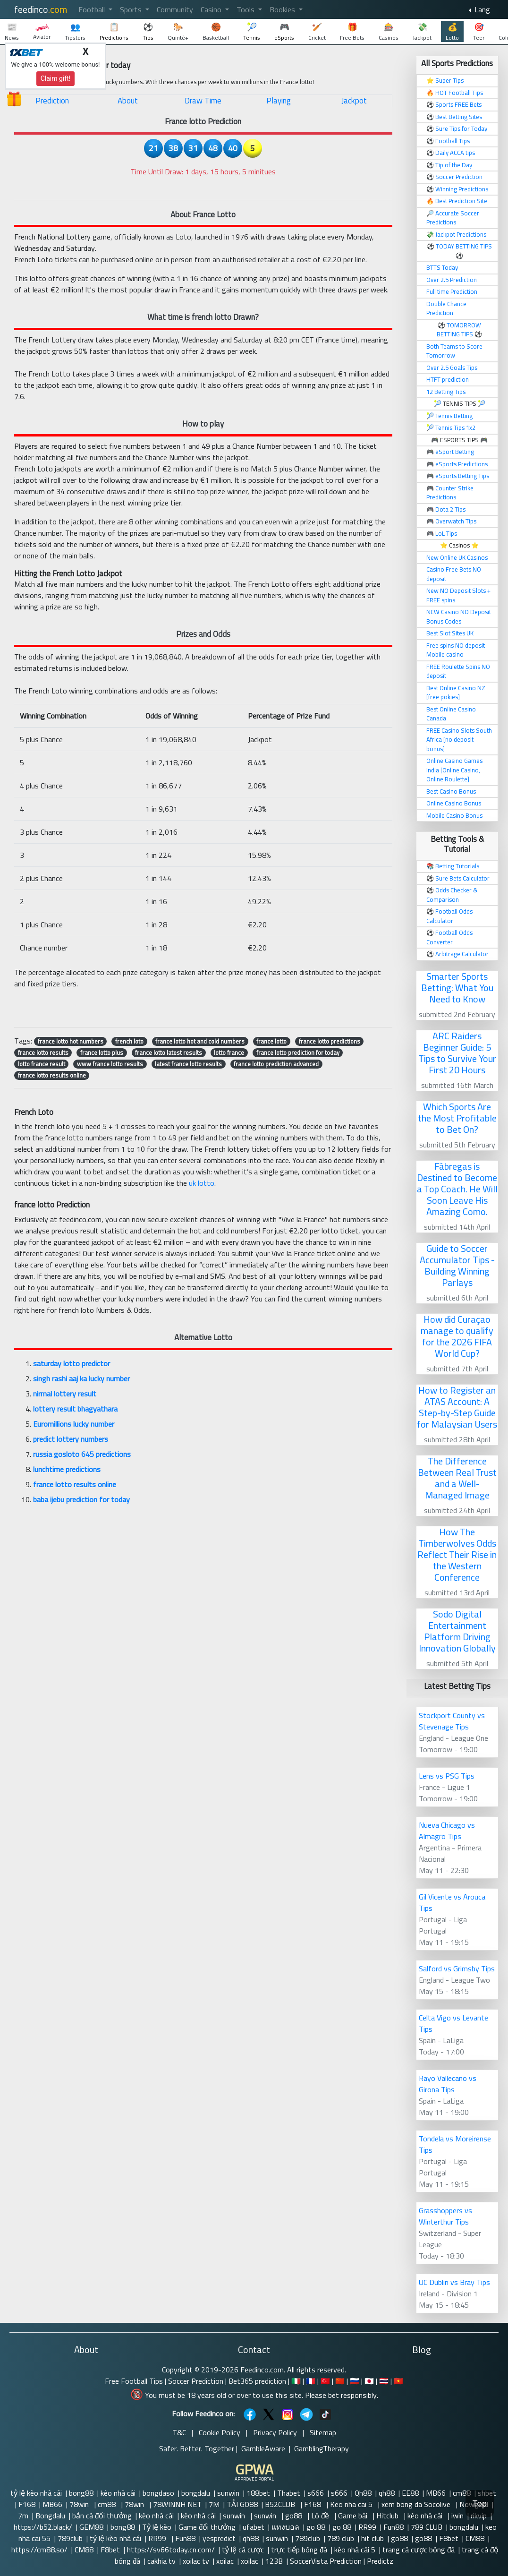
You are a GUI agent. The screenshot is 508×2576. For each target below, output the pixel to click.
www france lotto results (110, 1064)
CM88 (475, 2538)
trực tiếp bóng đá (299, 2549)
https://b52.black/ (43, 2527)
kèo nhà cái (118, 2493)
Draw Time (203, 100)
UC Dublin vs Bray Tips (454, 2282)
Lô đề (321, 2515)
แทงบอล (285, 2527)
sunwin (228, 2493)
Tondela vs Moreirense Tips (455, 2144)
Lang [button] (481, 9)
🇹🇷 (325, 2381)
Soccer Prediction (195, 2381)
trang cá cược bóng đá (418, 2549)
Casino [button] (212, 9)
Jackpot (354, 100)
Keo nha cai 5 (352, 2504)
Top (480, 2503)
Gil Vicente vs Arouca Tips (452, 1902)
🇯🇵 (369, 2381)
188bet (258, 2493)
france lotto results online (52, 1075)
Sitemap (323, 2432)
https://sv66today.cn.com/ (171, 2549)
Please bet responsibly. (341, 2395)
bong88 (81, 2493)
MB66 (436, 2493)
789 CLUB (426, 2527)
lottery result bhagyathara (75, 1409)
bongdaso (158, 2493)
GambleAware (263, 2448)
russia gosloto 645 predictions (82, 1454)
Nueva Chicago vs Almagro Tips (447, 1830)
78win (80, 2504)
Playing (278, 100)
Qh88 (363, 2493)
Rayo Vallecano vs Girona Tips (447, 2084)
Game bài (353, 2515)
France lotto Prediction (203, 121)
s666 (315, 2493)
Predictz (380, 2561)
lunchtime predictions (67, 1469)
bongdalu (195, 2493)
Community (175, 9)
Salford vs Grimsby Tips (457, 1968)
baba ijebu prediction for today (81, 1499)
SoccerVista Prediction (326, 2561)
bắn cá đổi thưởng (102, 2515)
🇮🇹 (296, 2381)
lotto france (229, 1052)
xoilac (225, 2561)
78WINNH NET (177, 2504)
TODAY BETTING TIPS (464, 246)
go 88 (315, 2527)
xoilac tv (196, 2561)
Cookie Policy (219, 2432)
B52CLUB (281, 2504)
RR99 (367, 2527)
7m (23, 2515)
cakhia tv (161, 2561)
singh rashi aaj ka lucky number (81, 1378)
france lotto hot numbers (70, 1041)
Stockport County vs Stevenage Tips (452, 1721)
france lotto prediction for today (297, 1052)
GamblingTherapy (321, 2448)
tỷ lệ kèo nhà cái (36, 2493)
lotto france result (41, 1064)
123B (274, 2561)
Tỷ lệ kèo (156, 2527)
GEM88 (91, 2527)
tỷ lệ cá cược (243, 2549)
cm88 (462, 2493)
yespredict (219, 2538)
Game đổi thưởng (207, 2527)
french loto (129, 1041)
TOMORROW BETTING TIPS (459, 329)
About (128, 100)
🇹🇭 (384, 2381)
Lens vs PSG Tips (446, 1776)
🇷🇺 (354, 2381)
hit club (372, 2538)
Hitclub (388, 2515)
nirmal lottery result (64, 1393)
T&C (179, 2432)
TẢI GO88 (242, 2504)
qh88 (387, 2493)
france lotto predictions (329, 1041)
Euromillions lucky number (73, 1424)
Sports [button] (132, 9)
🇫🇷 (310, 2381)
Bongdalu (50, 2515)
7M (214, 2504)
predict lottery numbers (70, 1439)
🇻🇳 (398, 2381)
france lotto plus (101, 1052)
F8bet (448, 2538)
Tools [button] (246, 9)
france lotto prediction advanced (276, 1064)
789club (70, 2538)
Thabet (288, 2493)
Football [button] (92, 9)
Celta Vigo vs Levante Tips (453, 2023)
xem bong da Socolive (416, 2504)
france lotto (271, 1041)
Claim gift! (56, 78)
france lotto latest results (168, 1052)
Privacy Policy (275, 2432)
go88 (294, 2515)
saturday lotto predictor (71, 1363)
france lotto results (43, 1052)
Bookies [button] (283, 9)
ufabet (253, 2527)
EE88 (410, 2493)
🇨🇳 (340, 2381)
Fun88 (393, 2527)
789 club (340, 2538)
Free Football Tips (134, 2381)
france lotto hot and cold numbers (200, 1041)
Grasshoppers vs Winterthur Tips (445, 2216)
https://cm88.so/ (39, 2549)
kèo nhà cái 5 (354, 2549)
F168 (26, 2504)
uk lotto (201, 1183)
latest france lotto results (188, 1064)
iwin (457, 2515)
